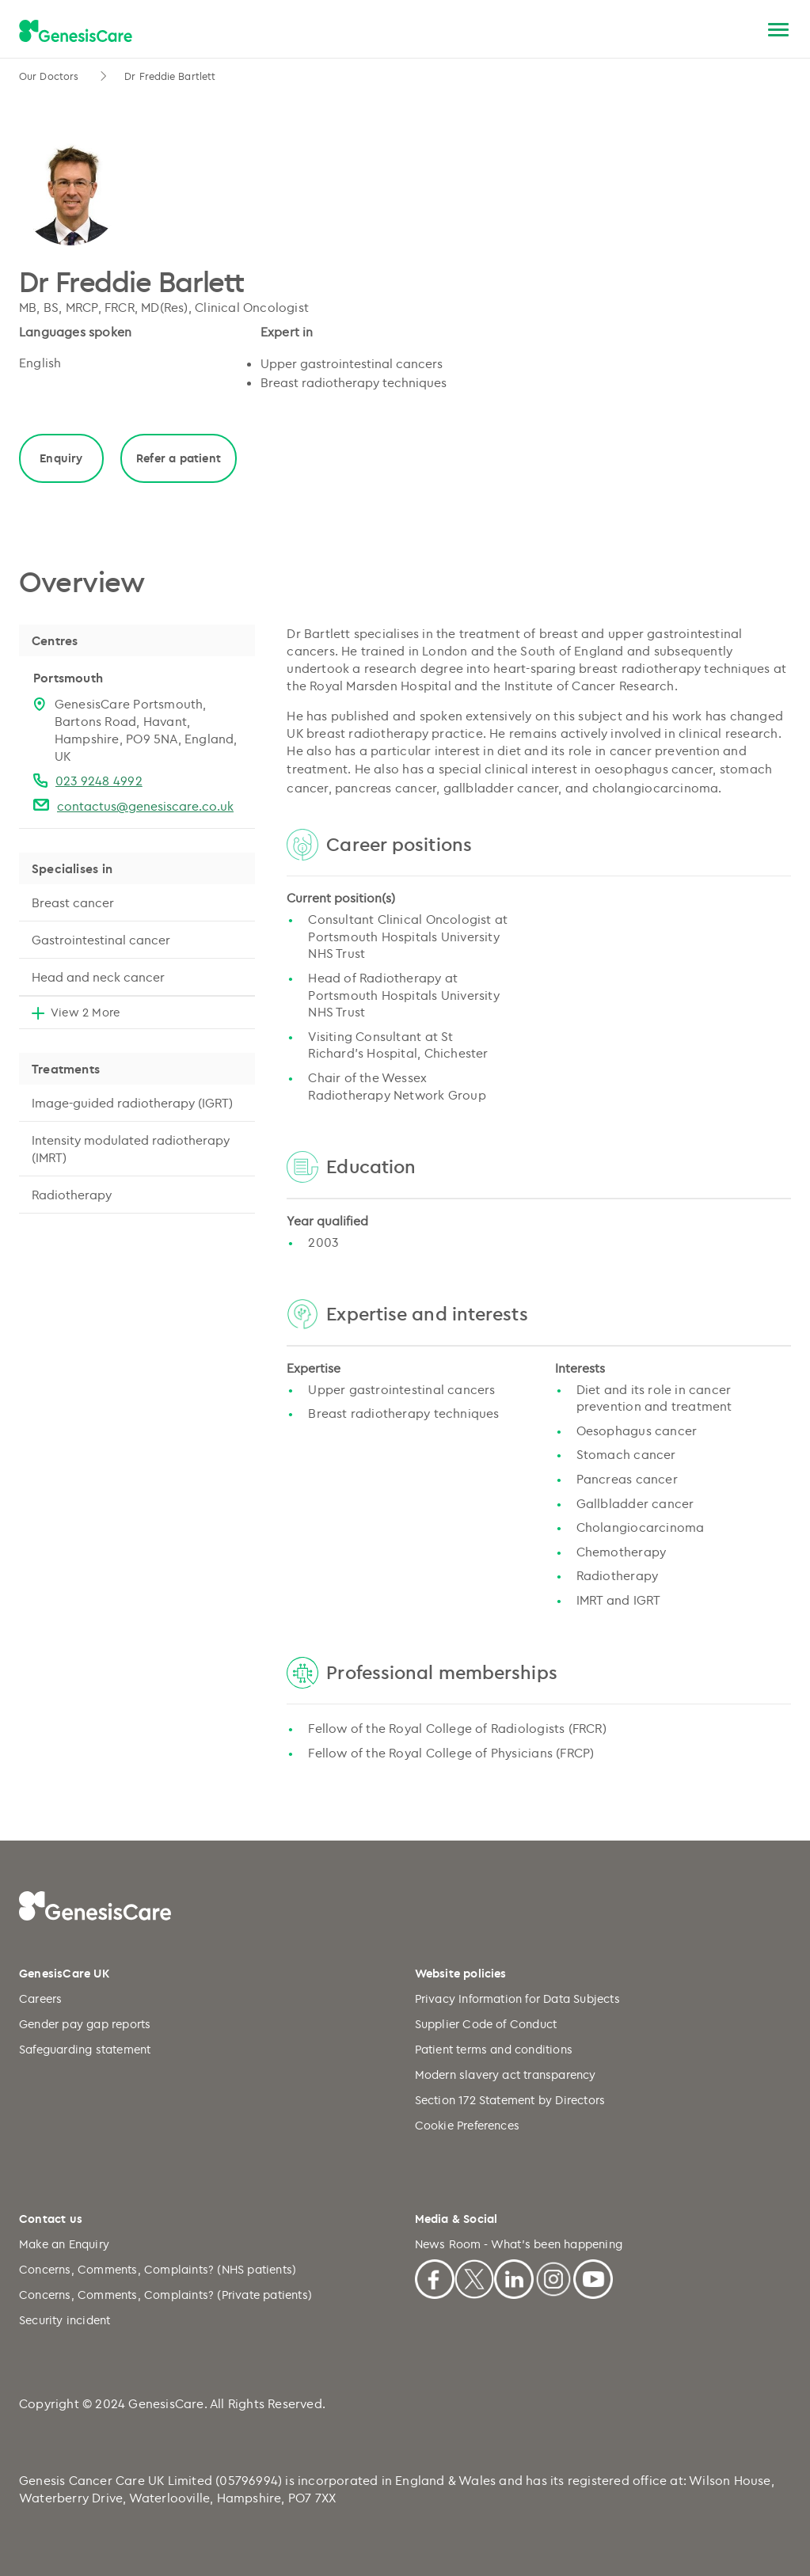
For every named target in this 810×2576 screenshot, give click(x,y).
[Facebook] (434, 2276)
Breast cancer (73, 902)
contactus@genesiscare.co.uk (145, 806)
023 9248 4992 (99, 780)
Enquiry (61, 457)
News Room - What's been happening (519, 2243)
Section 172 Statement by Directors (510, 2099)
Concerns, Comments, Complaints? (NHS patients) (157, 2269)
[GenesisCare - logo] (75, 31)
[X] (474, 2276)
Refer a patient (178, 457)
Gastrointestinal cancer (101, 940)
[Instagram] (553, 2276)
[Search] (740, 30)
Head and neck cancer (98, 977)
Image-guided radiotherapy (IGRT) (132, 1103)
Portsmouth (68, 678)
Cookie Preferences (467, 2125)
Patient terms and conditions (494, 2049)
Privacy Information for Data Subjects (517, 1998)
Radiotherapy (72, 1195)
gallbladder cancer (501, 788)
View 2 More (85, 1012)
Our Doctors (50, 76)
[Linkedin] (514, 2276)
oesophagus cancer (654, 769)
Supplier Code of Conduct (486, 2023)
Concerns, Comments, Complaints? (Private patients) (165, 2294)
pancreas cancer (385, 788)
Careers (40, 1998)
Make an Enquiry (64, 2243)
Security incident (64, 2319)
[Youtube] (593, 2276)
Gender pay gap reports (84, 2023)
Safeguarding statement (84, 2049)
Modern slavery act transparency (505, 2074)
